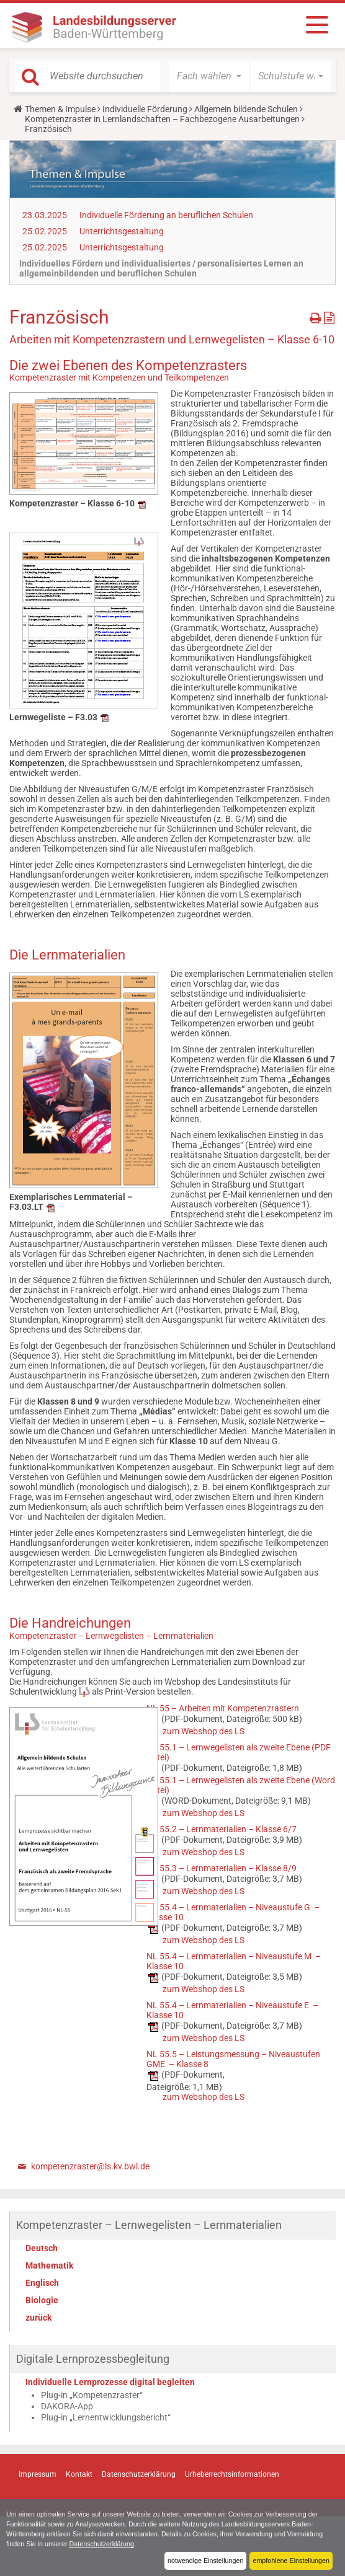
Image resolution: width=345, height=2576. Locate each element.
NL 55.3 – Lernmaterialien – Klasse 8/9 (221, 1868)
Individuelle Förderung (144, 109)
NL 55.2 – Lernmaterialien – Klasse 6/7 (221, 1829)
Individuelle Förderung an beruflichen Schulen (166, 215)
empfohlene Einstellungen (291, 2560)
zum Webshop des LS (203, 1731)
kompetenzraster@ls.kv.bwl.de (90, 2166)
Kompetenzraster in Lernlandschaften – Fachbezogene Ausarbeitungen (162, 119)
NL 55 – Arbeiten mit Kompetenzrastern (222, 1708)
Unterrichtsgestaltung (121, 231)
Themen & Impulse (60, 109)
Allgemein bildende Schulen (246, 109)
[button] (209, 76)
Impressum (37, 2474)
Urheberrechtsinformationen (232, 2474)
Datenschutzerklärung (102, 2543)
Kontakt (79, 2474)
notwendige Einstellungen (205, 2560)
